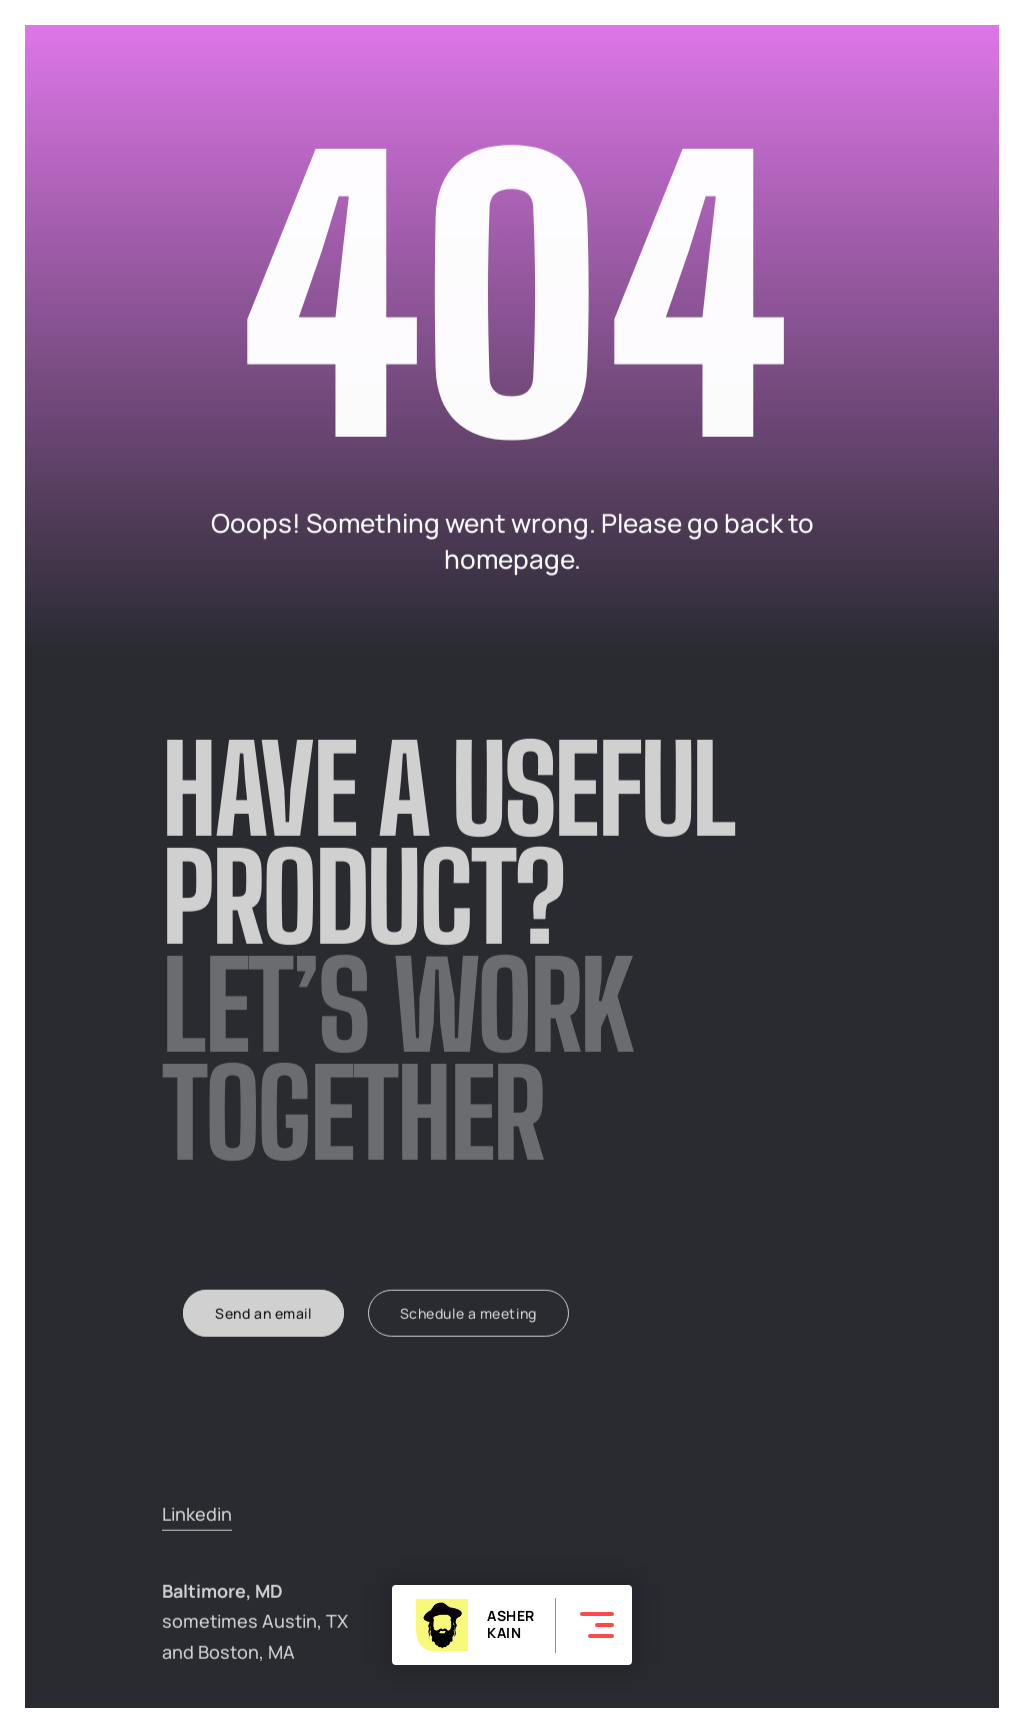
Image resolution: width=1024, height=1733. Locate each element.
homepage (509, 560)
